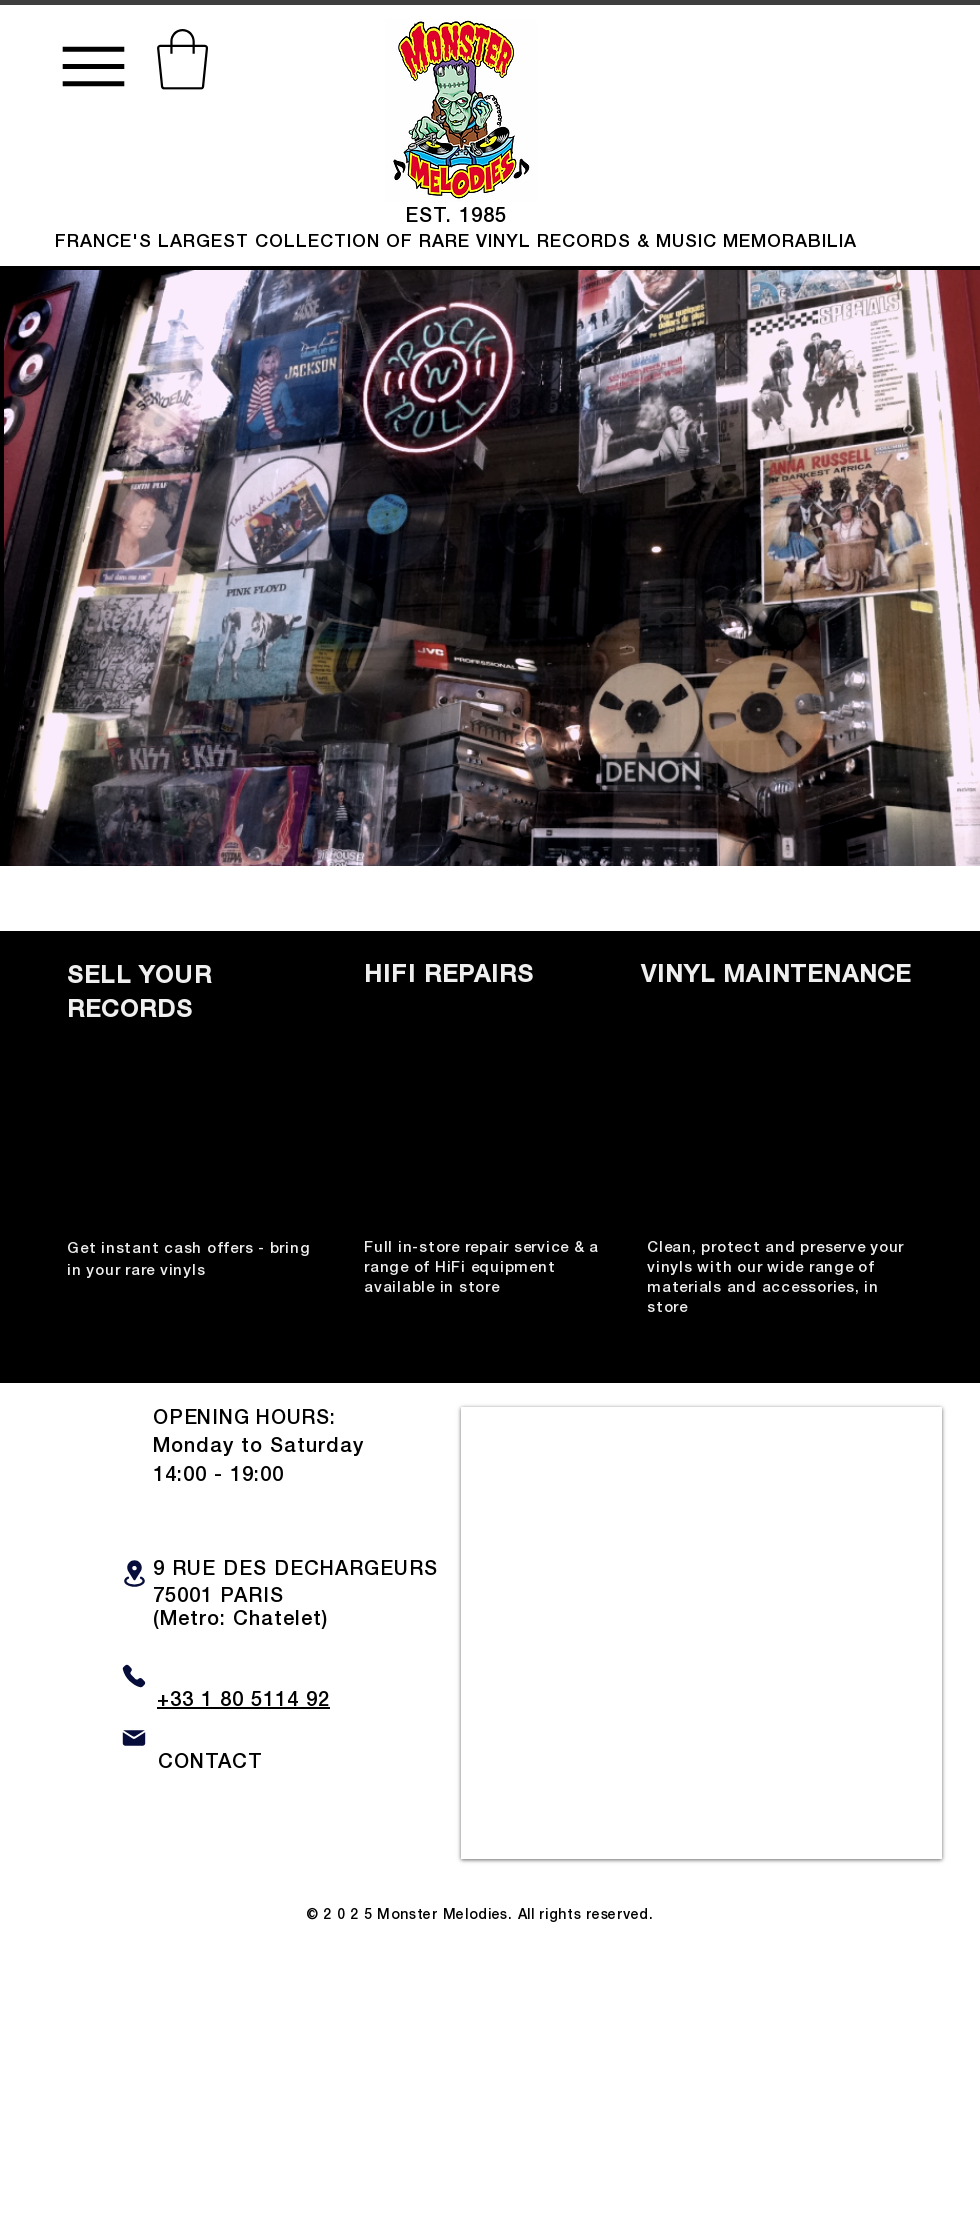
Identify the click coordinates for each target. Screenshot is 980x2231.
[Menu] (93, 66)
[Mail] (134, 1738)
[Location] (134, 1574)
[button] (182, 59)
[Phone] (134, 1676)
